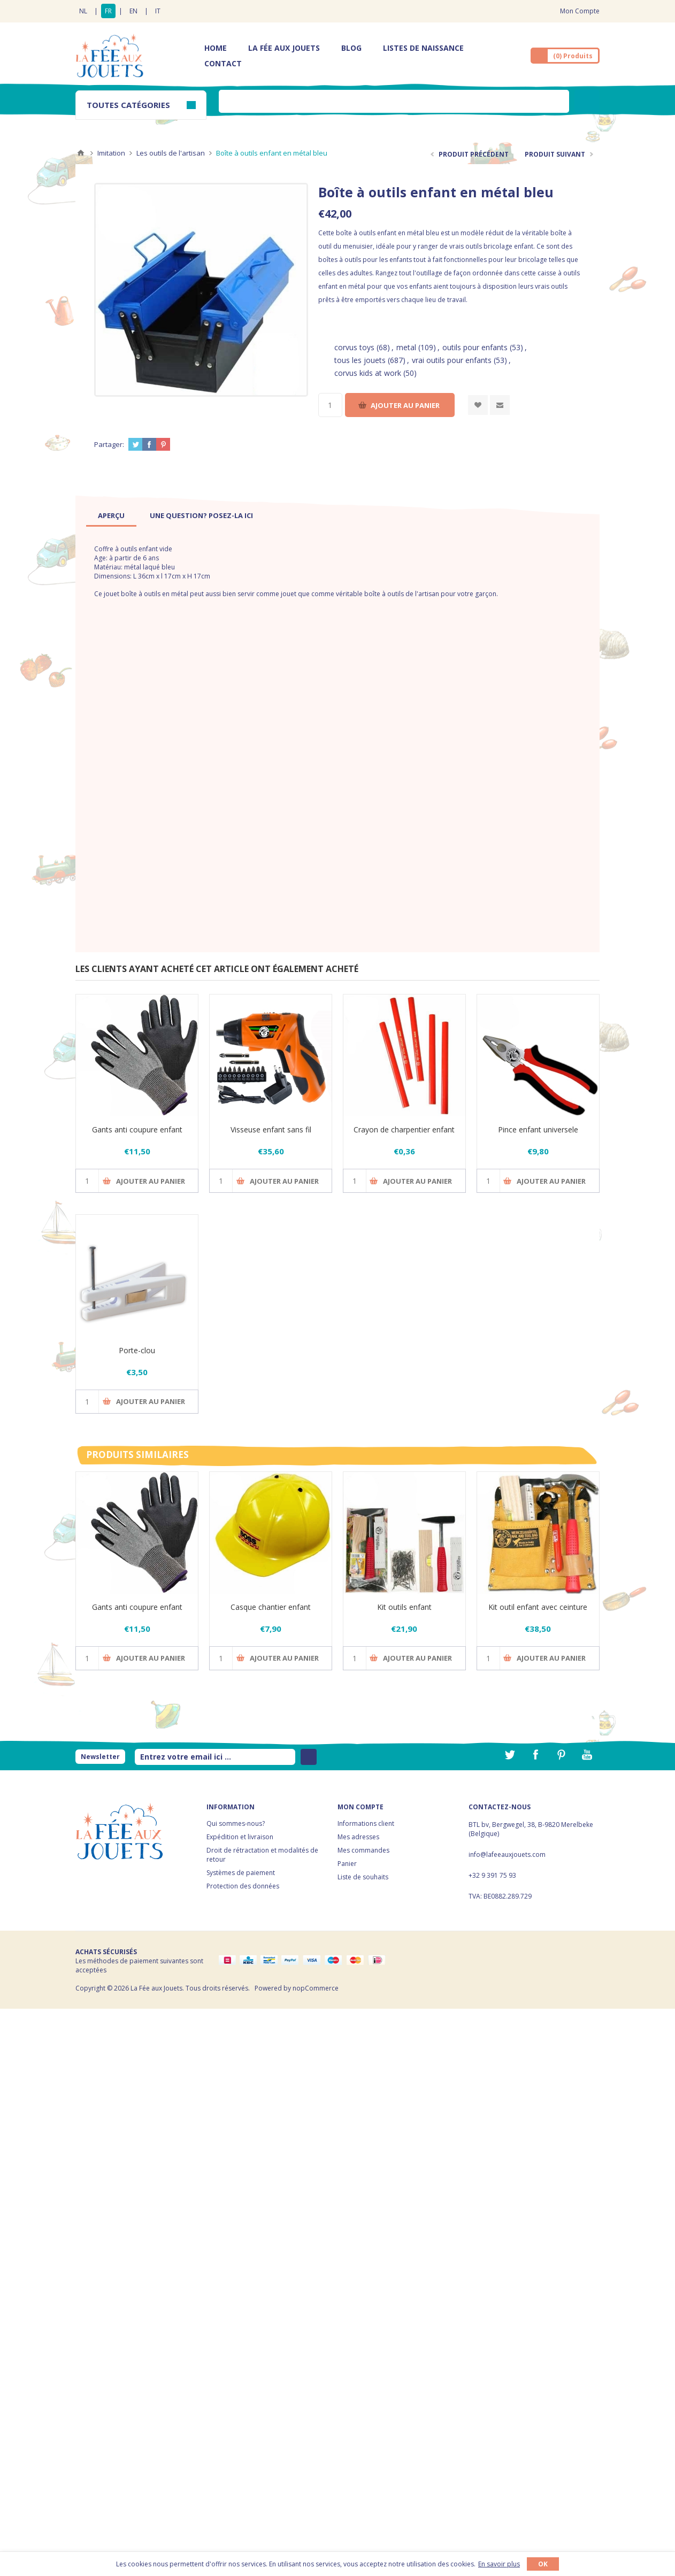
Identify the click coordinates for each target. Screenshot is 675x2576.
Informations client (366, 1823)
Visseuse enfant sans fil (271, 1129)
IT (157, 11)
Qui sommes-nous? (235, 1823)
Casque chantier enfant (271, 1607)
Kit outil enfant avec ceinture (537, 1607)
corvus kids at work (367, 373)
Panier (347, 1863)
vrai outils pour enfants (452, 360)
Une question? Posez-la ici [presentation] (201, 515)
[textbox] (394, 101)
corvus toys (354, 347)
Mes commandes (363, 1850)
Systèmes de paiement (240, 1872)
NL (83, 11)
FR (108, 11)
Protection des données (242, 1886)
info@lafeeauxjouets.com (507, 1854)
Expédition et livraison (239, 1836)
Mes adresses (358, 1836)
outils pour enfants (475, 347)
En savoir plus (499, 2564)
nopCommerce (316, 1988)
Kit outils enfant (404, 1607)
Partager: (109, 444)
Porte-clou (137, 1350)
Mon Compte (580, 11)
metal (406, 347)
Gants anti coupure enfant (137, 1129)
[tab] (111, 515)
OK (543, 2564)
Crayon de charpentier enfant (404, 1129)
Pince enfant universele (538, 1129)
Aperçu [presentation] (111, 515)
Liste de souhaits (363, 1876)
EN (133, 11)
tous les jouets (360, 360)
